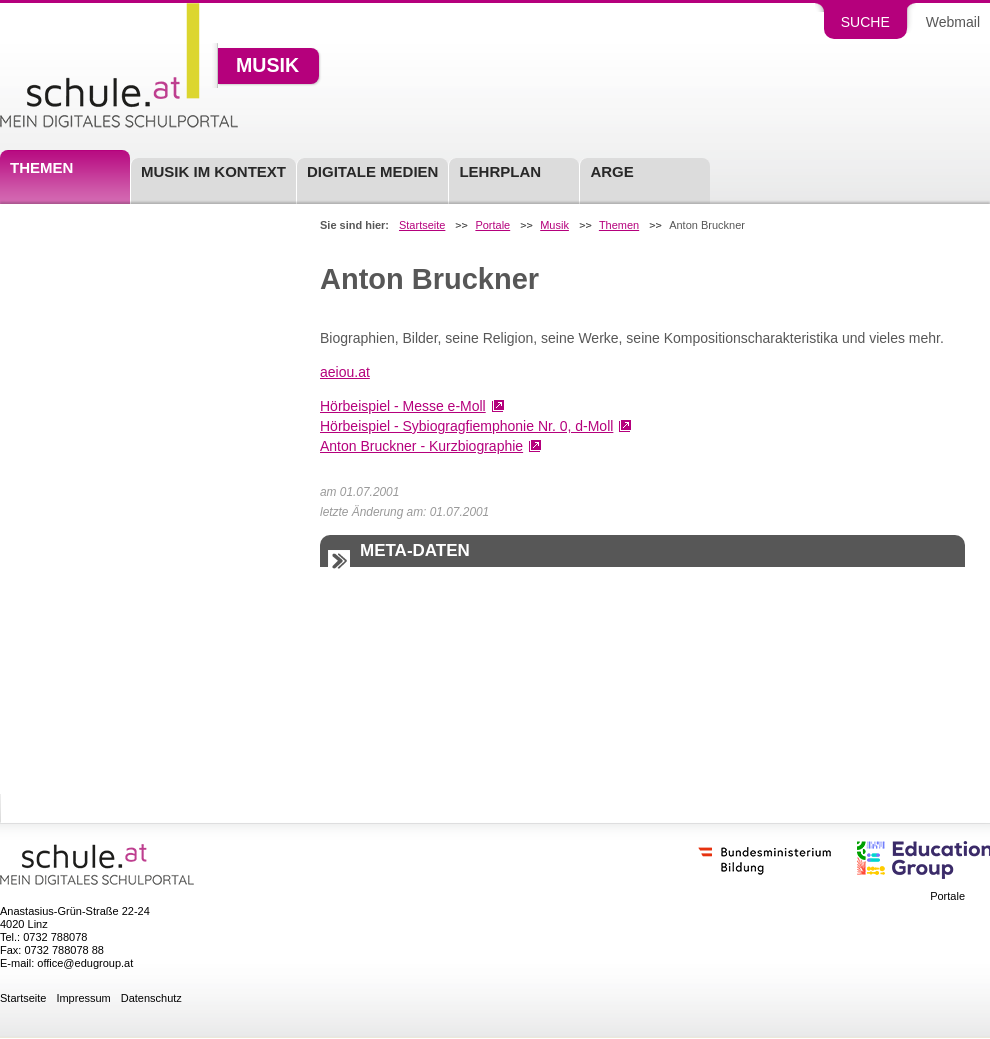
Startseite (422, 225)
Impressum (83, 998)
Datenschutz (151, 998)
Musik (267, 66)
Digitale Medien (372, 171)
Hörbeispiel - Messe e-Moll (403, 406)
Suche (865, 22)
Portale (492, 225)
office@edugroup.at (85, 963)
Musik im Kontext (213, 171)
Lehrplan (500, 171)
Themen (41, 167)
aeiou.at (345, 372)
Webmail (953, 22)
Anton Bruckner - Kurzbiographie (421, 446)
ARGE (611, 171)
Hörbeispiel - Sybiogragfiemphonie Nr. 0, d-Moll (466, 426)
